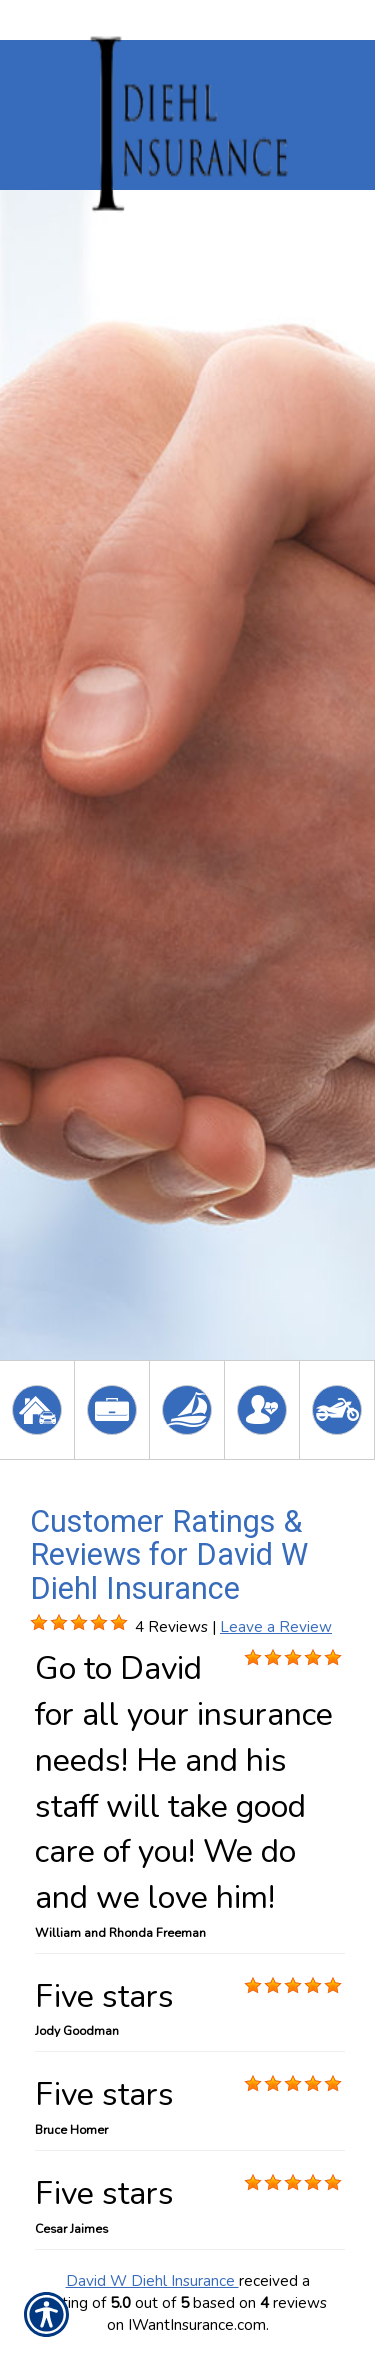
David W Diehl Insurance (152, 2280)
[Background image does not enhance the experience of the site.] (39, 1623)
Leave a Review (276, 1626)
